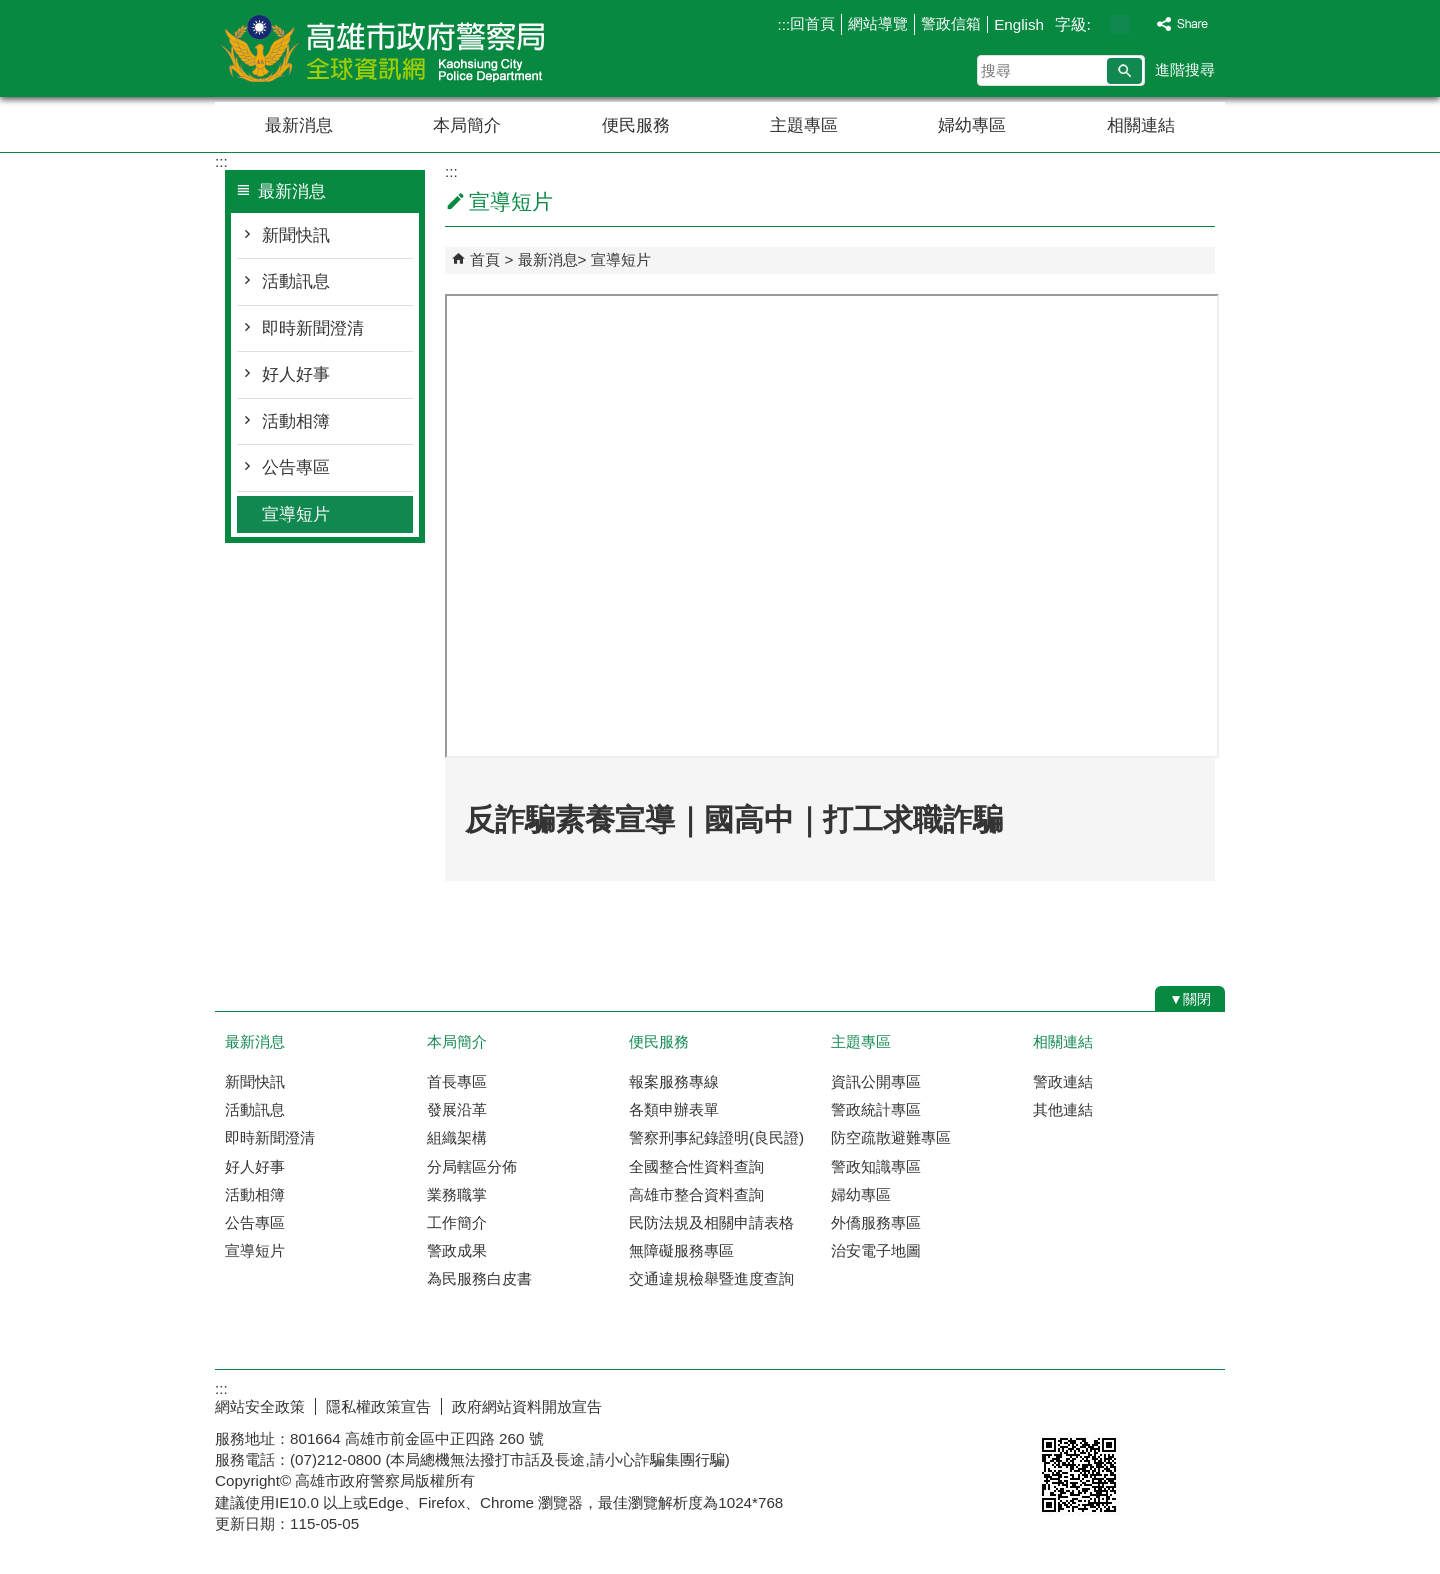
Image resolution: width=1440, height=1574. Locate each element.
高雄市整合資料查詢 (696, 1194)
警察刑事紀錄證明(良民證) (716, 1137)
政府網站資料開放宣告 (527, 1406)
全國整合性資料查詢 (696, 1166)
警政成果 (457, 1250)
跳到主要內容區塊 (10, 10)
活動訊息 (296, 281)
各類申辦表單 (674, 1109)
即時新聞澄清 (313, 328)
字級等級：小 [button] (1099, 24)
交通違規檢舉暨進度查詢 (711, 1278)
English (1019, 24)
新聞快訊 (296, 235)
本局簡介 (467, 125)
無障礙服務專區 (681, 1250)
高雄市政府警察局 (384, 48)
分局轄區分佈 (472, 1166)
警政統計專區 (876, 1109)
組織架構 (457, 1137)
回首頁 (812, 23)
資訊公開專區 (876, 1081)
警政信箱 (951, 23)
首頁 (485, 259)
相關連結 (1141, 125)
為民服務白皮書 (479, 1278)
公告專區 (296, 467)
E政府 (1053, 1402)
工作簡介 (457, 1222)
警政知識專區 (876, 1166)
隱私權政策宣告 (378, 1406)
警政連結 (1063, 1081)
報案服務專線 (674, 1081)
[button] (1124, 71)
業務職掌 (457, 1194)
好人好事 (296, 374)
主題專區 (804, 125)
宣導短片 (296, 514)
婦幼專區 (972, 125)
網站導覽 (878, 23)
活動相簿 (296, 421)
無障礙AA (1152, 1404)
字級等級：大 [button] (1141, 24)
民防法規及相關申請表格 (711, 1222)
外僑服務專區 (876, 1222)
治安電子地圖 (876, 1250)
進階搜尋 (1185, 69)
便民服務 (636, 125)
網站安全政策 (260, 1406)
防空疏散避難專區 (891, 1137)
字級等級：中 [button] (1120, 24)
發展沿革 (457, 1109)
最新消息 (299, 125)
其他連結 (1063, 1109)
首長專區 (457, 1081)
